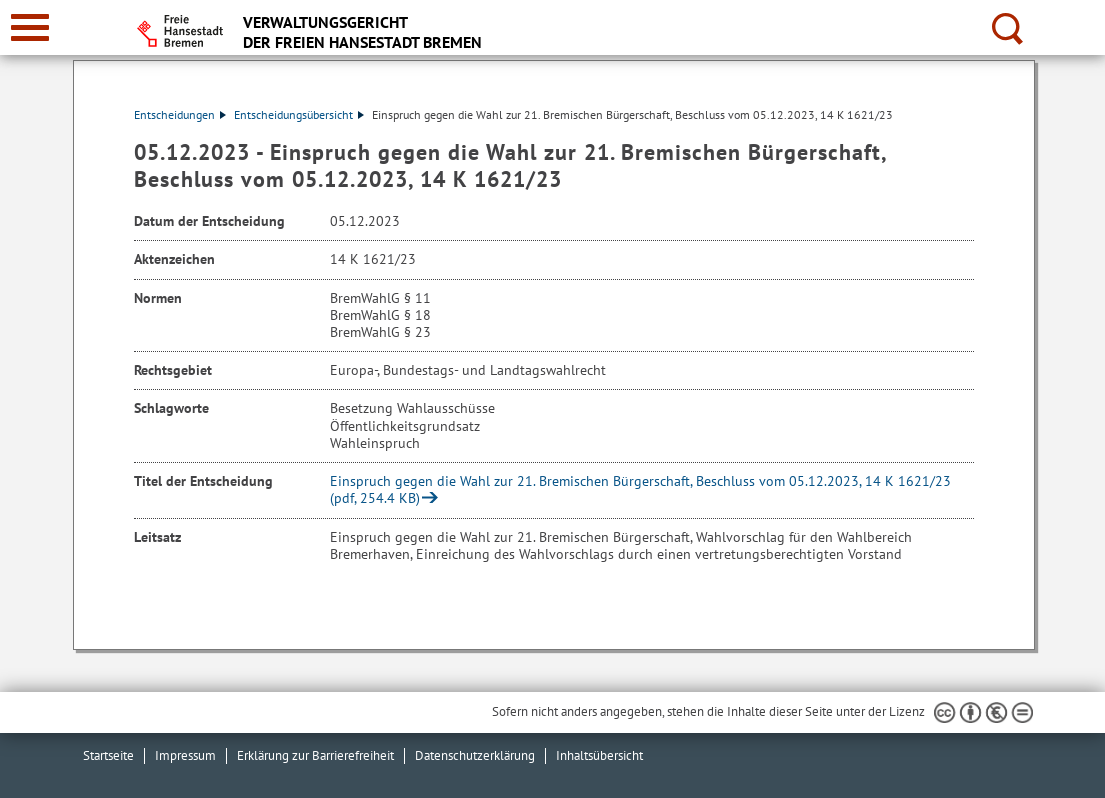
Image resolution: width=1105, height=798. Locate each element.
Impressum (185, 755)
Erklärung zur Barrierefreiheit (315, 755)
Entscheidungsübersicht (299, 114)
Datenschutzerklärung (475, 755)
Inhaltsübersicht (599, 755)
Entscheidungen (180, 114)
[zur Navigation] (30, 27)
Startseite (108, 755)
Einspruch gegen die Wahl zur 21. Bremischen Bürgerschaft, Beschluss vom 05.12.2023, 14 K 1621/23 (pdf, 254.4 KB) (640, 489)
